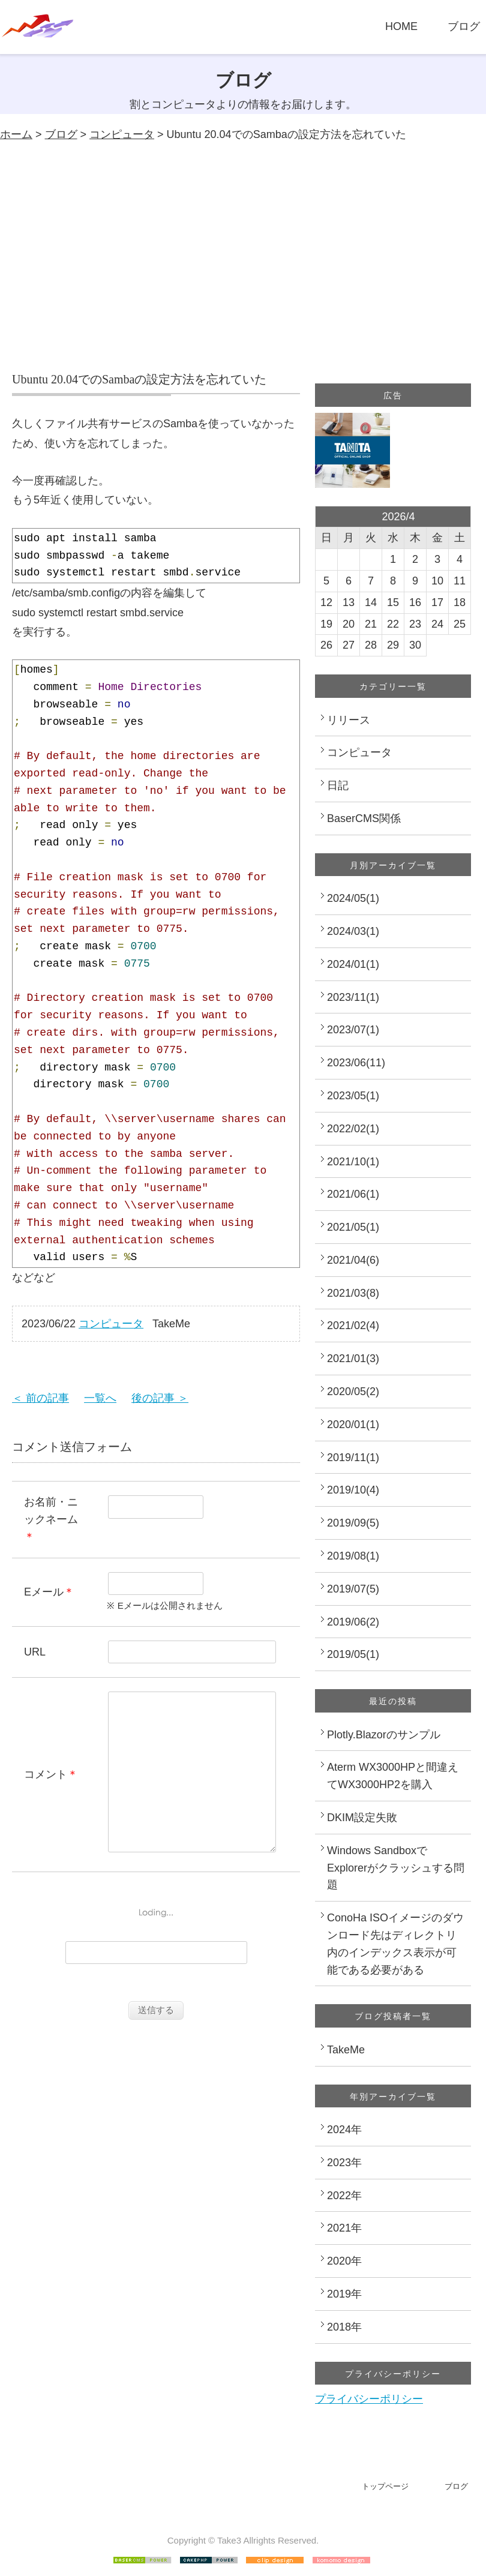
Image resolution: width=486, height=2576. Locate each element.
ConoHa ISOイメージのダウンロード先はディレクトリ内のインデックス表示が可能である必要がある (395, 1943)
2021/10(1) (353, 1162)
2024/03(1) (353, 931)
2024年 (344, 2130)
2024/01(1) (353, 964)
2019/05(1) (353, 1654)
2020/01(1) (353, 1425)
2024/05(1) (353, 898)
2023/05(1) (353, 1096)
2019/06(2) (353, 1622)
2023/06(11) (356, 1063)
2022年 (344, 2196)
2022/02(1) (353, 1129)
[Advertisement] (243, 257)
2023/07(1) (353, 1030)
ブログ (464, 26)
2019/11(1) (353, 1458)
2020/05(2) (353, 1392)
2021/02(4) (353, 1326)
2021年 (344, 2228)
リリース (348, 720)
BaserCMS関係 (364, 818)
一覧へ (100, 1398)
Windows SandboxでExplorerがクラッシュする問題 (395, 1868)
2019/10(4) (353, 1490)
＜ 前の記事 (40, 1398)
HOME (401, 26)
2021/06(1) (353, 1194)
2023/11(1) (353, 997)
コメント (45, 1792)
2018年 (344, 2327)
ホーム (16, 134)
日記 (338, 785)
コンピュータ (121, 134)
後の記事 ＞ (159, 1398)
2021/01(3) (353, 1359)
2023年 (344, 2163)
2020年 (344, 2261)
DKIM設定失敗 (362, 1818)
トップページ (385, 2486)
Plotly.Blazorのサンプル (383, 1735)
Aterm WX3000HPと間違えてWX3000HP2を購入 (392, 1776)
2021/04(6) (353, 1260)
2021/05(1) (353, 1227)
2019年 (344, 2294)
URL (35, 1652)
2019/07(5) (353, 1589)
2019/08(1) (353, 1556)
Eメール (44, 1592)
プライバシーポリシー (369, 2399)
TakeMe (346, 2050)
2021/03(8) (353, 1293)
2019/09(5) (353, 1523)
